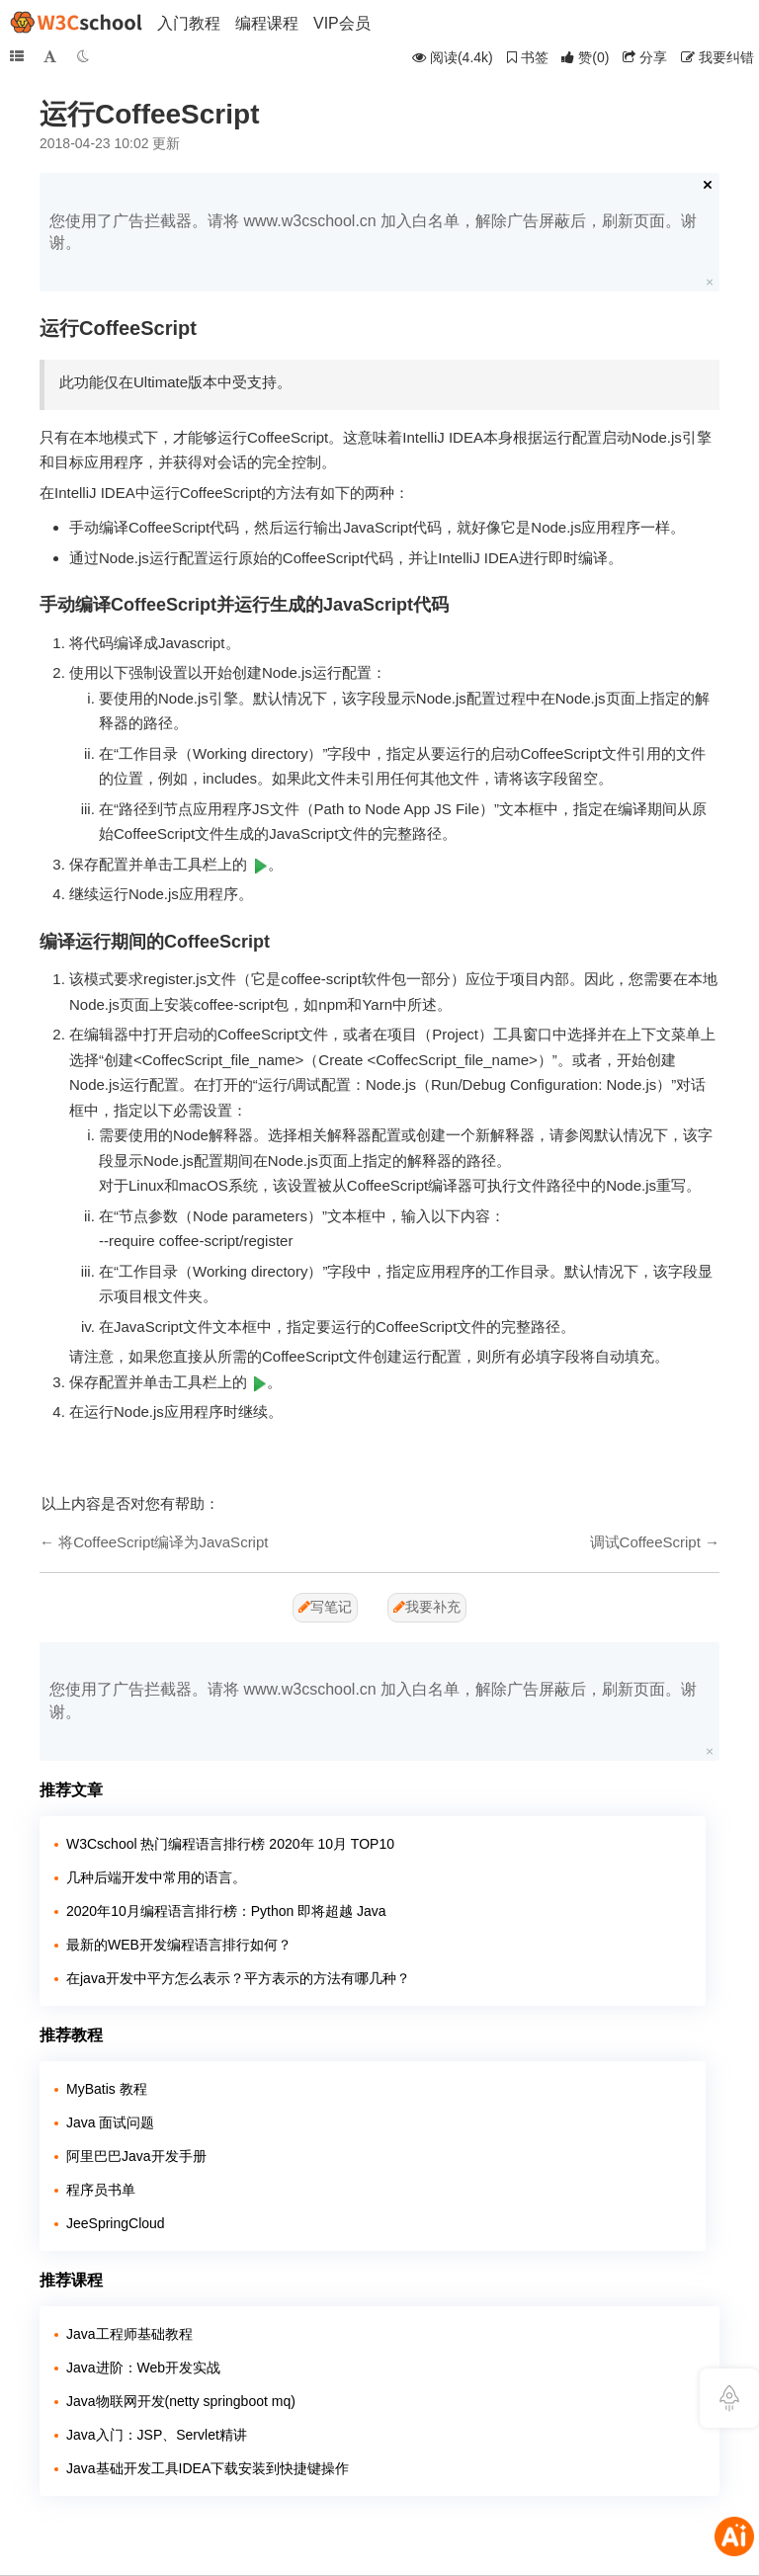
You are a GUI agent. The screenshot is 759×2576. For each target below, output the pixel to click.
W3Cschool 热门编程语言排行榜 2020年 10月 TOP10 (230, 1844)
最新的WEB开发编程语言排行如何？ (179, 1945)
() (585, 57)
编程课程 (266, 23)
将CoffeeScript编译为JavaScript (163, 1542)
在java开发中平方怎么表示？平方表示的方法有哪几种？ (238, 1978)
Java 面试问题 (110, 2122)
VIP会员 (342, 23)
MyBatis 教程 (106, 2089)
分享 (645, 57)
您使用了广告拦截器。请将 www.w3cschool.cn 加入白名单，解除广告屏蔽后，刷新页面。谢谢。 (373, 231)
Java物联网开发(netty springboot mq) (180, 2401)
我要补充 (427, 1607)
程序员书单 (100, 2190)
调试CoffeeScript (645, 1542)
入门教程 (188, 23)
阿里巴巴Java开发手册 (136, 2156)
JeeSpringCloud (115, 2223)
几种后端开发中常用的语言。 (156, 1877)
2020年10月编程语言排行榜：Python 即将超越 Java (226, 1911)
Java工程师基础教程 (129, 2334)
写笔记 (325, 1607)
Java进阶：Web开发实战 (143, 2367)
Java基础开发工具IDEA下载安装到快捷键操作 (207, 2468)
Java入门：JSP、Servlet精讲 (156, 2435)
